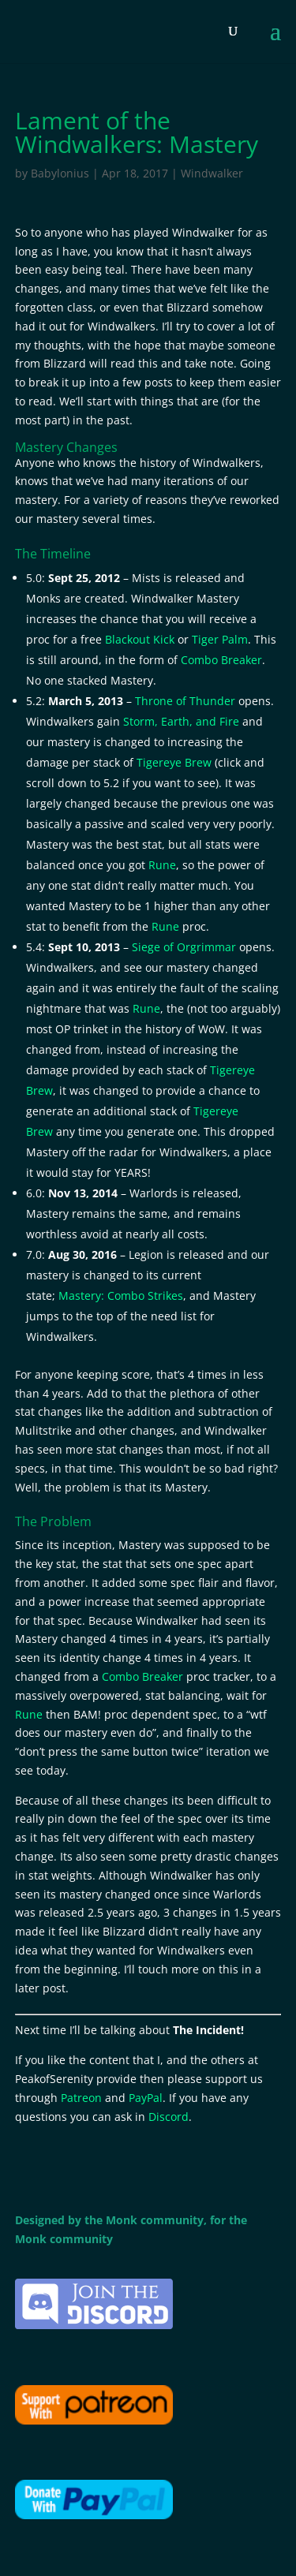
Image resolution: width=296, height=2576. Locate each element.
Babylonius (60, 173)
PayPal (146, 2097)
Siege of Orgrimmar (184, 946)
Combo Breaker (221, 659)
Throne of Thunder (185, 700)
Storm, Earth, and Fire (181, 721)
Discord (168, 2116)
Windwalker (212, 173)
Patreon (81, 2097)
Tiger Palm (220, 639)
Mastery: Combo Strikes (120, 1295)
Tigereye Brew (174, 762)
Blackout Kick (139, 639)
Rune (162, 864)
